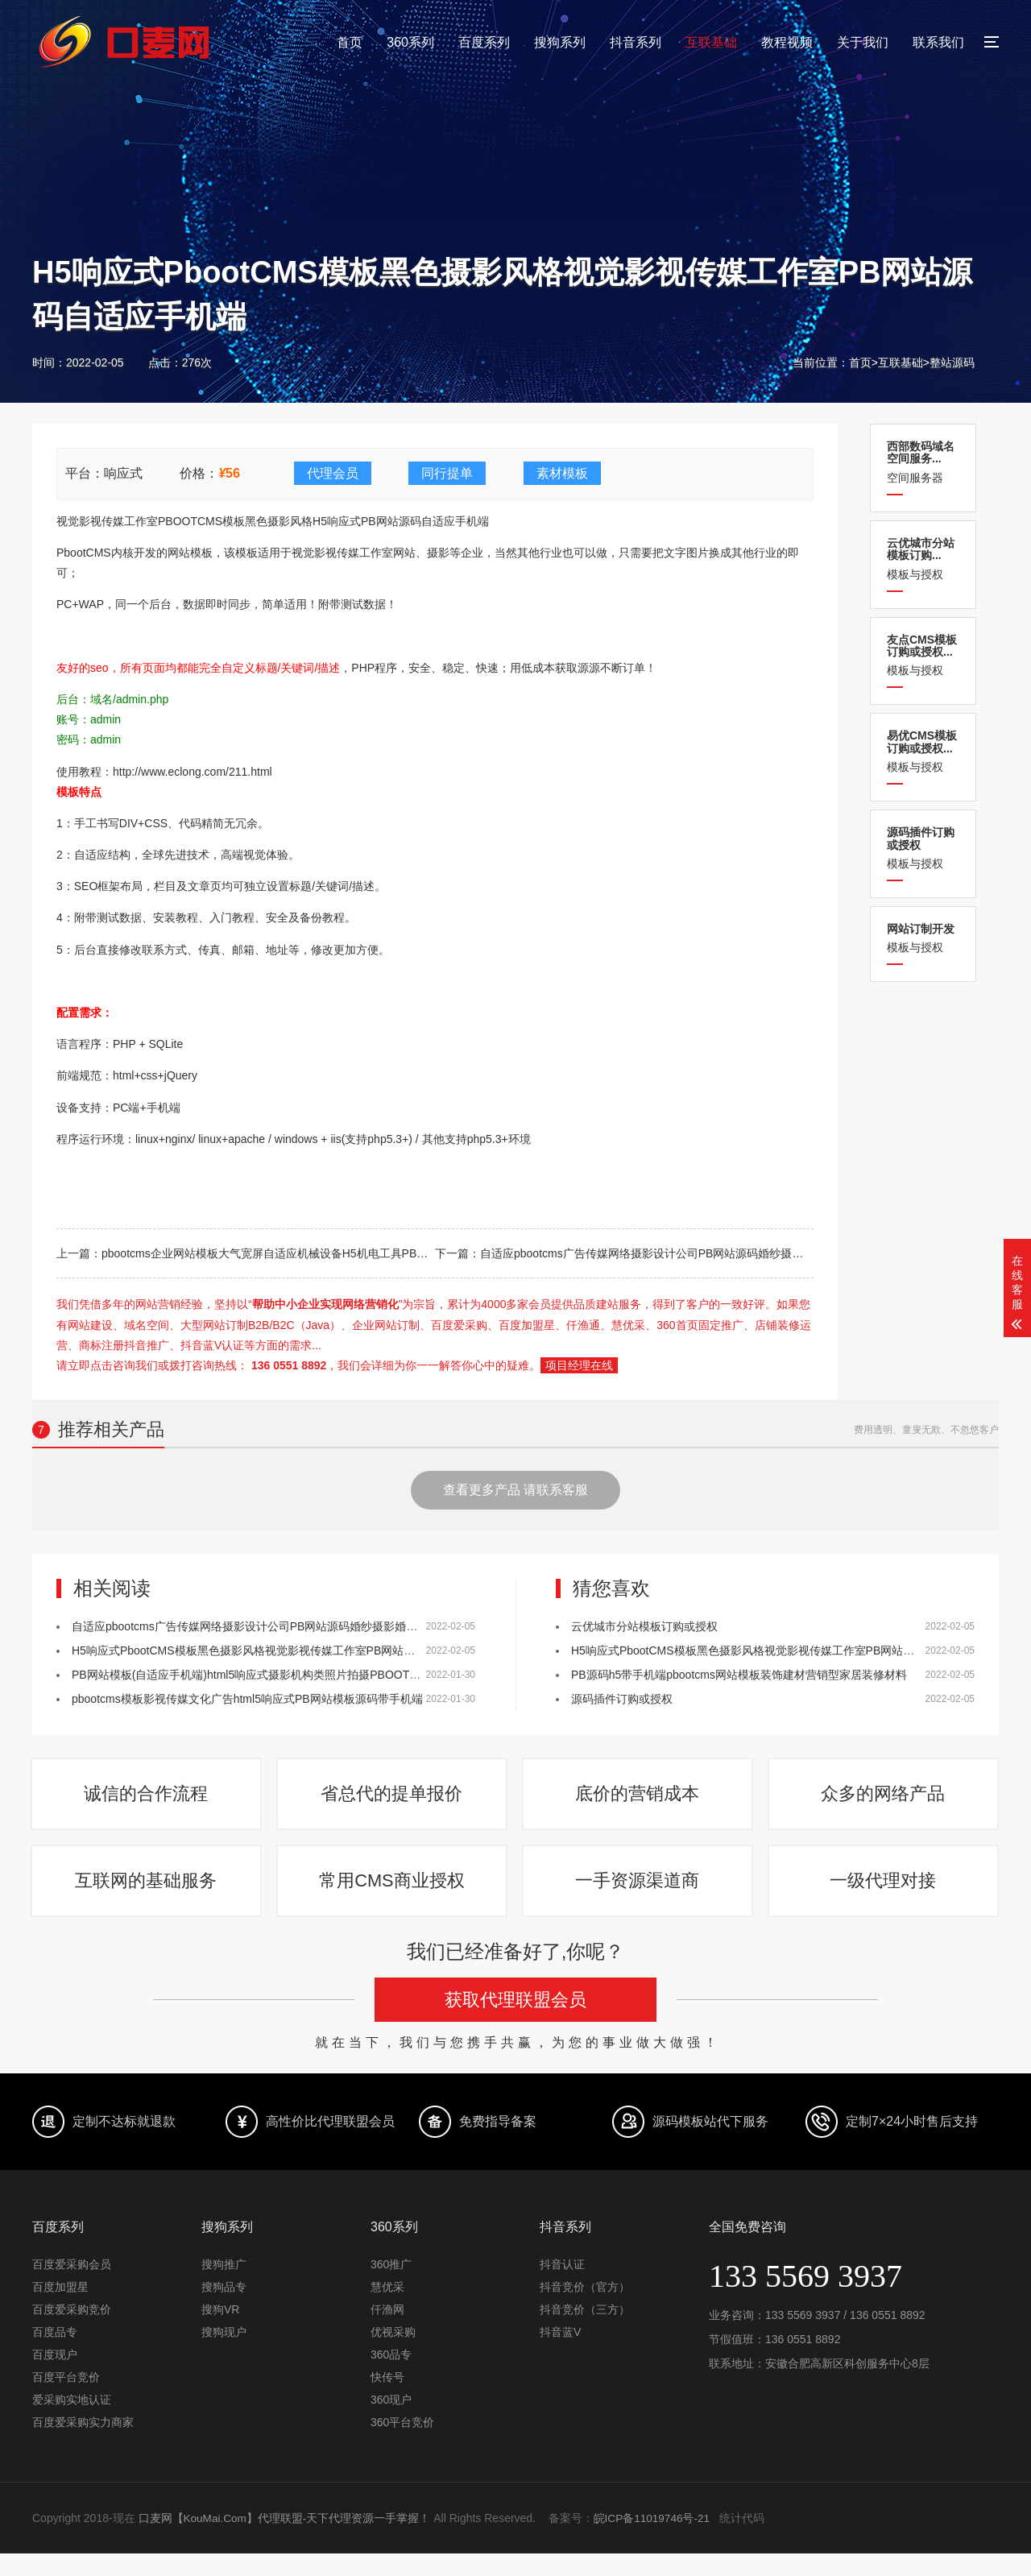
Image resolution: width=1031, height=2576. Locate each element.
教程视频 (787, 42)
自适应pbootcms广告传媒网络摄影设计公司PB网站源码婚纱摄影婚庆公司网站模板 (686, 1253)
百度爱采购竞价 (71, 2331)
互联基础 (711, 42)
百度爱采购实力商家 (83, 2444)
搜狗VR (220, 2331)
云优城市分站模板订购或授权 (644, 1626)
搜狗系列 (560, 42)
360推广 (391, 2286)
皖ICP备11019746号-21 (654, 2540)
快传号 (387, 2399)
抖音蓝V (560, 2354)
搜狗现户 (223, 2354)
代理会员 (332, 473)
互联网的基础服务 (147, 1898)
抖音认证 (562, 2286)
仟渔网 (387, 2331)
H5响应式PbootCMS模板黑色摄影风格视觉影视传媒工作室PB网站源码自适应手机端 (283, 1650)
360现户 (391, 2422)
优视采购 (393, 2354)
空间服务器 (923, 462)
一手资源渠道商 (638, 1898)
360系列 (410, 42)
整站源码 (952, 362)
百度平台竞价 (66, 2399)
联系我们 (938, 42)
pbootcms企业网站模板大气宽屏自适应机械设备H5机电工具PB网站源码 (281, 1253)
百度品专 (54, 2354)
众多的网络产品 (884, 1800)
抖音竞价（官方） (585, 2309)
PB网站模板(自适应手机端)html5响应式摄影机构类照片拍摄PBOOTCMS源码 (264, 1674)
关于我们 (862, 42)
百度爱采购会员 (71, 2286)
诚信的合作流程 (147, 1800)
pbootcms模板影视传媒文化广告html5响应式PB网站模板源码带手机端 (247, 1698)
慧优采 (387, 2309)
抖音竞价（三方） (585, 2331)
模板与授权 (923, 558)
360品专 (391, 2377)
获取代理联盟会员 (515, 2022)
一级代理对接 (884, 1898)
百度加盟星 (60, 2309)
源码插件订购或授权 (622, 1698)
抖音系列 (635, 42)
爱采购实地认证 (71, 2422)
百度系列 (484, 42)
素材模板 (562, 473)
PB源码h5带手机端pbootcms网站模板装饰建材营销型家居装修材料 (739, 1674)
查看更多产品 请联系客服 (515, 1490)
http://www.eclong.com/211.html (192, 771)
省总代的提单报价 (393, 1800)
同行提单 (447, 473)
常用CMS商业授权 (392, 1898)
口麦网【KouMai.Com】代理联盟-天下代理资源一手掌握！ (286, 2540)
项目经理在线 (579, 1365)
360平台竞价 (402, 2444)
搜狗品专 (223, 2309)
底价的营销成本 (638, 1800)
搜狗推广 (223, 2286)
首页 (349, 42)
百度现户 (54, 2377)
